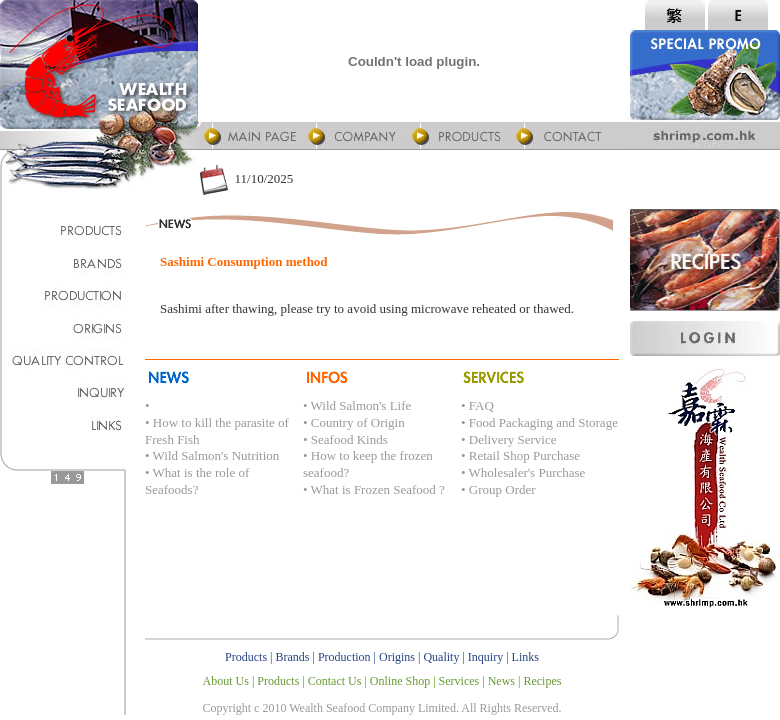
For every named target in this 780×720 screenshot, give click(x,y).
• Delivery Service (509, 439)
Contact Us (335, 681)
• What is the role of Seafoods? (197, 481)
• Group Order (498, 489)
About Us (226, 681)
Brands (293, 657)
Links (525, 657)
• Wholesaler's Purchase (523, 472)
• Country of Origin (354, 422)
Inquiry (485, 657)
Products (246, 657)
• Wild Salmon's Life (357, 405)
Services (459, 681)
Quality (441, 657)
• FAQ (477, 405)
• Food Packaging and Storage (539, 422)
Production (344, 657)
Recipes (542, 681)
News (501, 681)
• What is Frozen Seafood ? (374, 489)
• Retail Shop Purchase (520, 455)
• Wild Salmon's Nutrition (212, 455)
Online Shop (400, 681)
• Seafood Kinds (345, 439)
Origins (397, 657)
